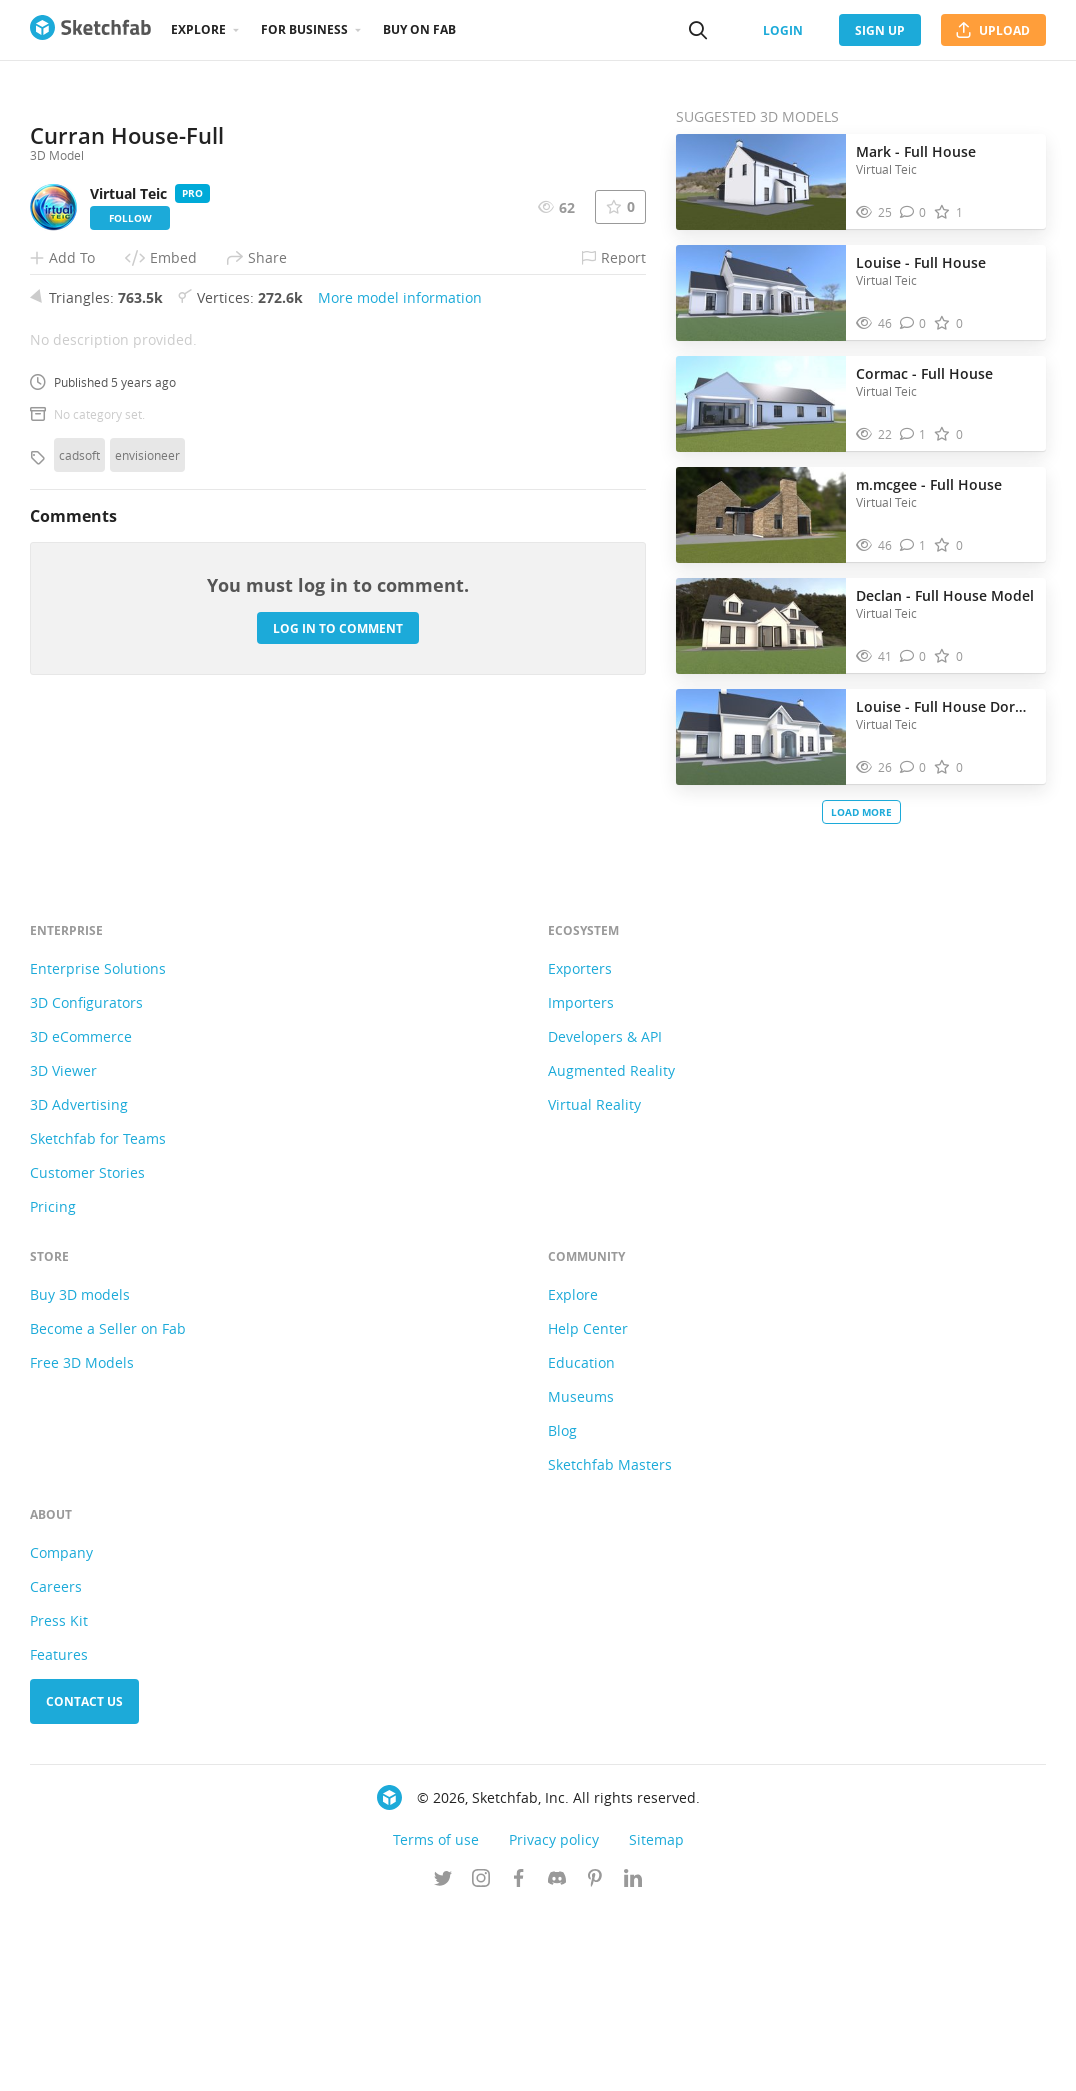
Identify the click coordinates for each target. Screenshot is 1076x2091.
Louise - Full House (921, 262)
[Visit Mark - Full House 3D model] (761, 182)
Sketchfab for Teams (98, 1318)
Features (59, 1834)
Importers (581, 1182)
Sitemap (656, 2019)
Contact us (84, 1881)
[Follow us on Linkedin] (633, 2060)
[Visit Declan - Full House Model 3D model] (761, 626)
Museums (581, 1576)
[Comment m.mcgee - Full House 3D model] (913, 545)
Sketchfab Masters (610, 1644)
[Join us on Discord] (557, 2060)
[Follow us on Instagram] (481, 2060)
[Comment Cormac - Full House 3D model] (913, 434)
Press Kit (59, 1800)
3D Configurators (86, 1182)
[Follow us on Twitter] (443, 2060)
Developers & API (605, 1216)
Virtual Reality (594, 1284)
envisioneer (147, 800)
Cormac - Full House (924, 373)
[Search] (698, 30)
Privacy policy (554, 2019)
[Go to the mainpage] (90, 30)
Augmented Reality (611, 1250)
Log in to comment (338, 972)
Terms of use (436, 2019)
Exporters (580, 1148)
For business (304, 29)
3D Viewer (63, 1250)
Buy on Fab (419, 29)
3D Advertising (79, 1284)
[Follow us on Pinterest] (595, 2060)
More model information (400, 642)
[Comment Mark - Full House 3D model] (913, 212)
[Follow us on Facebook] (519, 2060)
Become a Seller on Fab (108, 1508)
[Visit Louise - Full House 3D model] (761, 293)
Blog (562, 1610)
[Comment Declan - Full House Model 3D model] (913, 656)
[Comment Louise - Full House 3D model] (913, 323)
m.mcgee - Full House (929, 484)
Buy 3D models (80, 1474)
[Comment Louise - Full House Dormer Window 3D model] (913, 767)
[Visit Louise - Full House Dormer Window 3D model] (761, 737)
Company (61, 1732)
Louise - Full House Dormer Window (946, 706)
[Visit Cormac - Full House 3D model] (761, 404)
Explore (198, 29)
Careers (56, 1766)
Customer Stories (87, 1352)
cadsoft (79, 800)
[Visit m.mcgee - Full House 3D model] (761, 515)
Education (581, 1542)
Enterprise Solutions (98, 1148)
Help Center (588, 1508)
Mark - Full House (916, 151)
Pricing (53, 1386)
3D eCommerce (81, 1216)
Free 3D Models (82, 1542)
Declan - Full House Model (945, 595)
